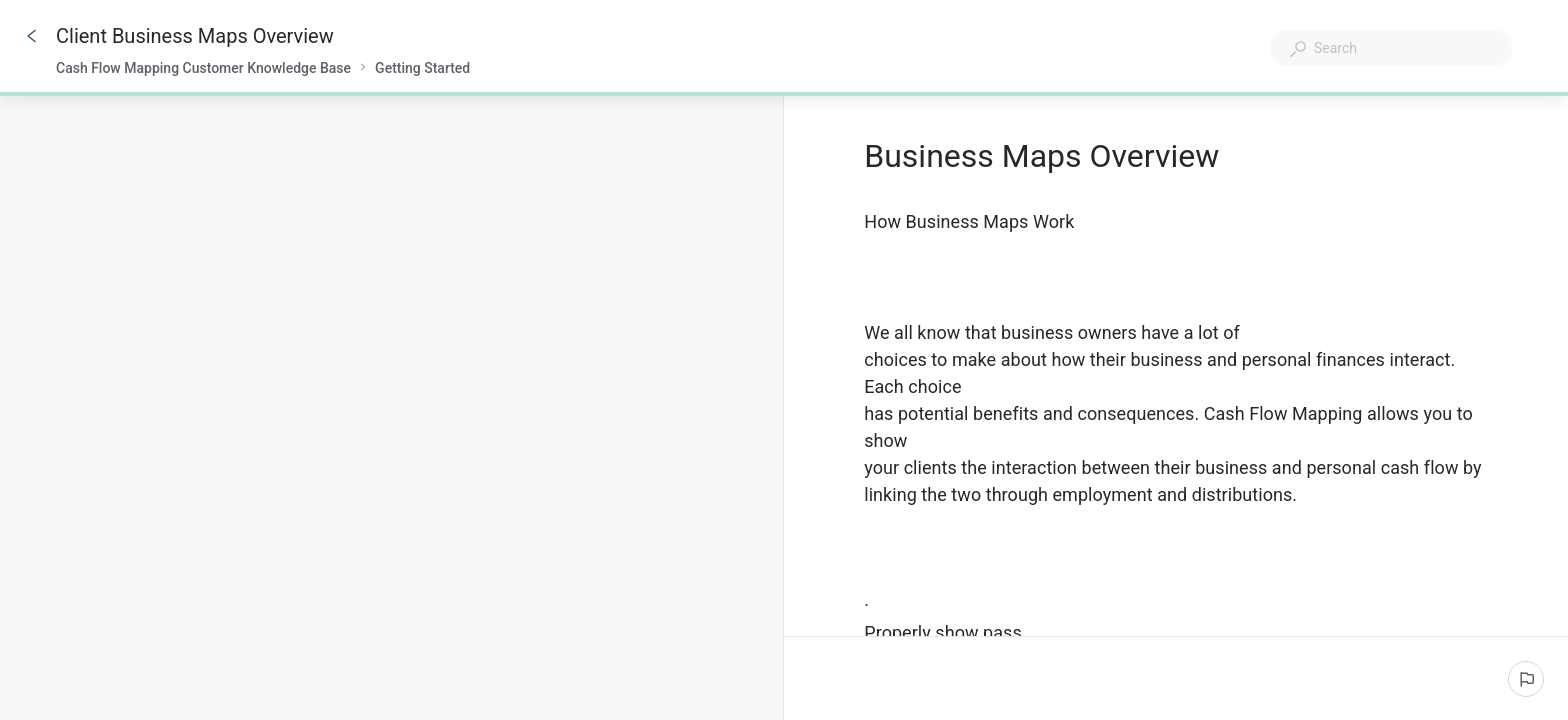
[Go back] (32, 36)
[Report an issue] (1526, 679)
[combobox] (1391, 48)
